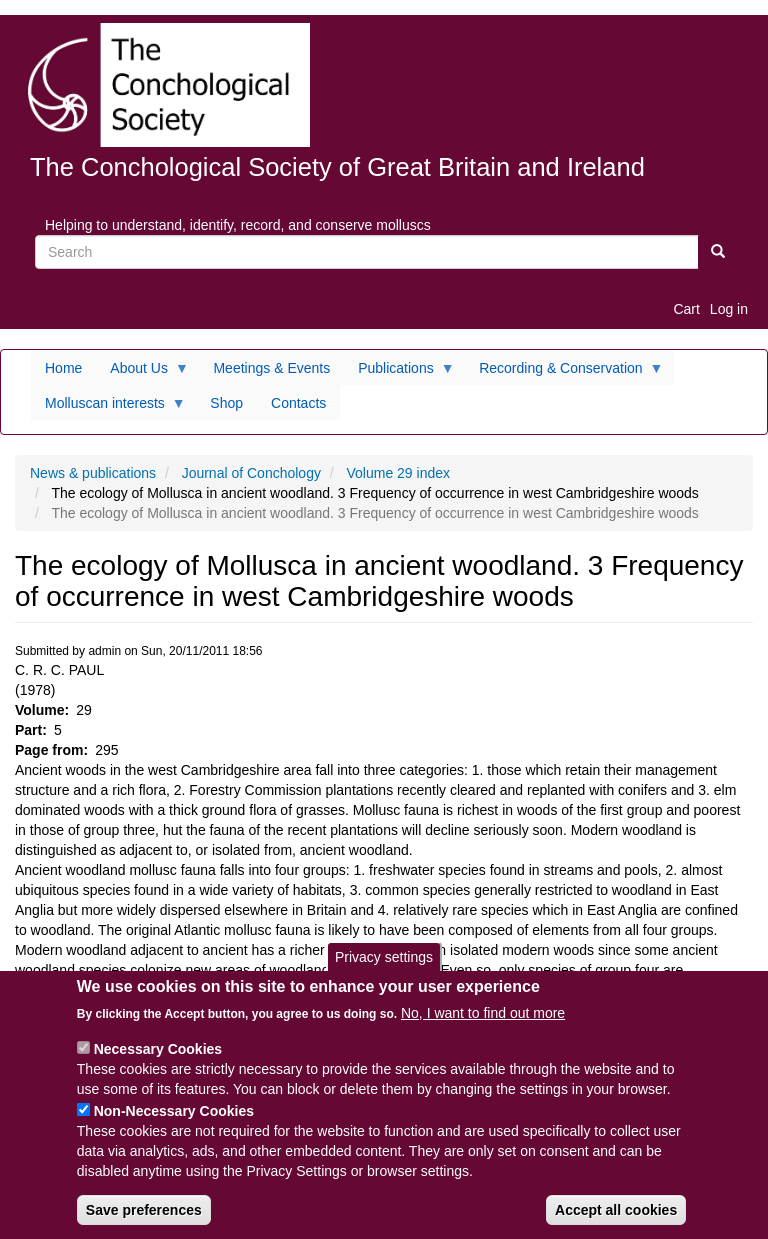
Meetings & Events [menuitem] (271, 368)
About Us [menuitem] (142, 373)
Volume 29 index (399, 473)
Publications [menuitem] (399, 373)
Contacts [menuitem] (298, 403)
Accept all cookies (616, 1210)
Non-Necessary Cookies (174, 1111)
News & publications (93, 473)
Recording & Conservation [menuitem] (564, 373)
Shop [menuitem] (226, 403)
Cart (686, 309)
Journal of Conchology (251, 473)
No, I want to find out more (483, 1013)
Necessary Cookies (158, 1049)
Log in (729, 309)
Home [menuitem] (63, 368)
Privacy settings (384, 957)
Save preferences (144, 1210)
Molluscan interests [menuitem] (108, 408)
